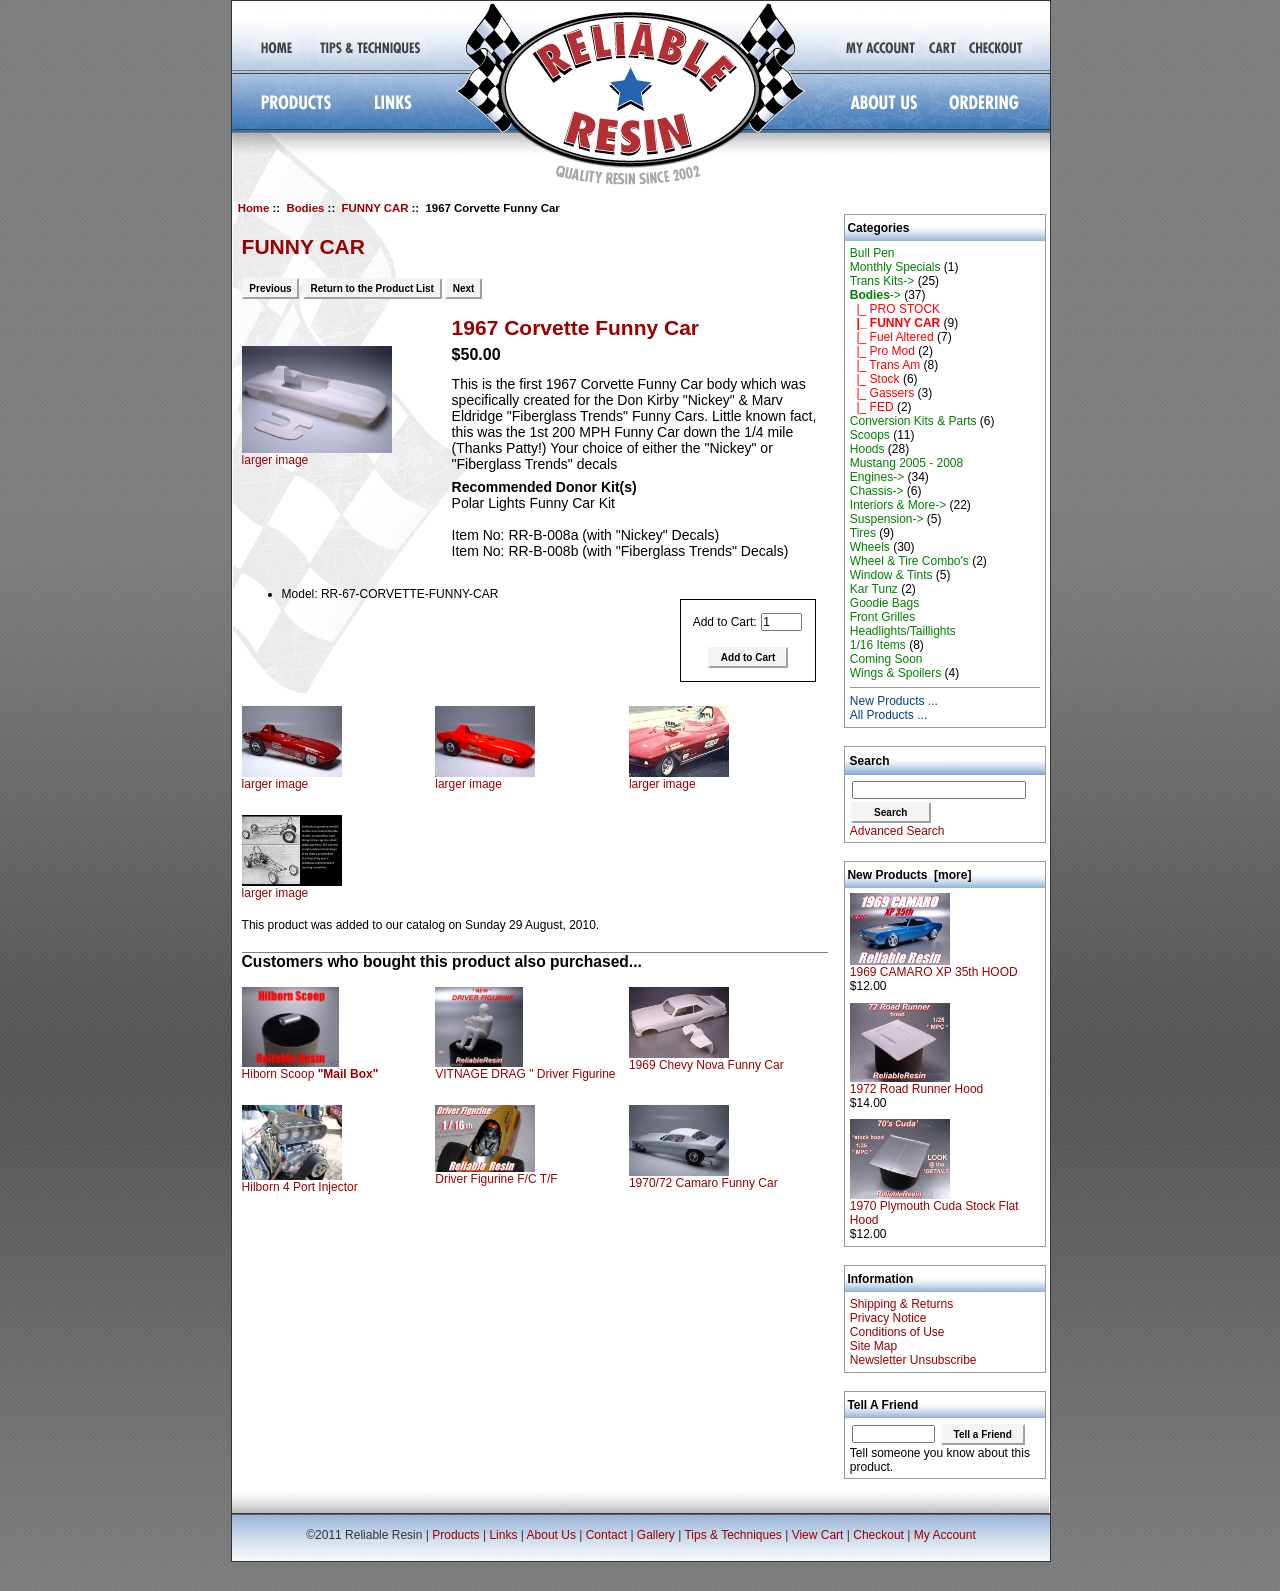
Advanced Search (897, 831)
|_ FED (872, 407)
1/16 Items (878, 645)
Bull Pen (872, 253)
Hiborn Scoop (310, 1074)
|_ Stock (875, 379)
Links (503, 1535)
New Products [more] (909, 875)
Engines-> (877, 477)
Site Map (873, 1346)
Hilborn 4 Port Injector (300, 1187)
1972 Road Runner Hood (916, 1083)
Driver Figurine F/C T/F (496, 1179)
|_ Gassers (882, 393)
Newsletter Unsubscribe (913, 1360)
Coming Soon (886, 659)
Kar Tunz (874, 589)
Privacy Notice (888, 1318)
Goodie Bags (884, 603)
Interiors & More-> (898, 505)
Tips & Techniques (732, 1535)
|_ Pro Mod (882, 351)
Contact (606, 1535)
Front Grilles (882, 617)
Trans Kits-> (882, 281)
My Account (945, 1535)
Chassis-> (877, 491)
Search (870, 761)
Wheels (870, 547)
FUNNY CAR (375, 208)
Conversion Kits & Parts (913, 421)
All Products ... (888, 715)
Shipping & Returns (901, 1304)
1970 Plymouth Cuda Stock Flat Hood (934, 1207)
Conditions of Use (897, 1332)
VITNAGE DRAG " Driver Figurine (525, 1074)
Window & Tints (891, 575)
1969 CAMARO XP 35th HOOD (934, 966)
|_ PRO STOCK (895, 309)
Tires (863, 533)
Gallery (656, 1535)
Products (455, 1535)
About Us (551, 1535)
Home (254, 208)
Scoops (870, 435)
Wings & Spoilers (895, 673)
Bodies (305, 208)
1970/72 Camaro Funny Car (703, 1183)
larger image (292, 778)
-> (875, 295)
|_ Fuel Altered (892, 337)
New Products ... (894, 701)
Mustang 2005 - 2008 (906, 463)
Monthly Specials (895, 267)
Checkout (878, 1535)
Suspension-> (887, 519)
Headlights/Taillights (903, 631)
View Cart (818, 1535)
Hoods (867, 449)
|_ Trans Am (885, 365)
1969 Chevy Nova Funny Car (706, 1065)
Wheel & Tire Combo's (909, 561)
